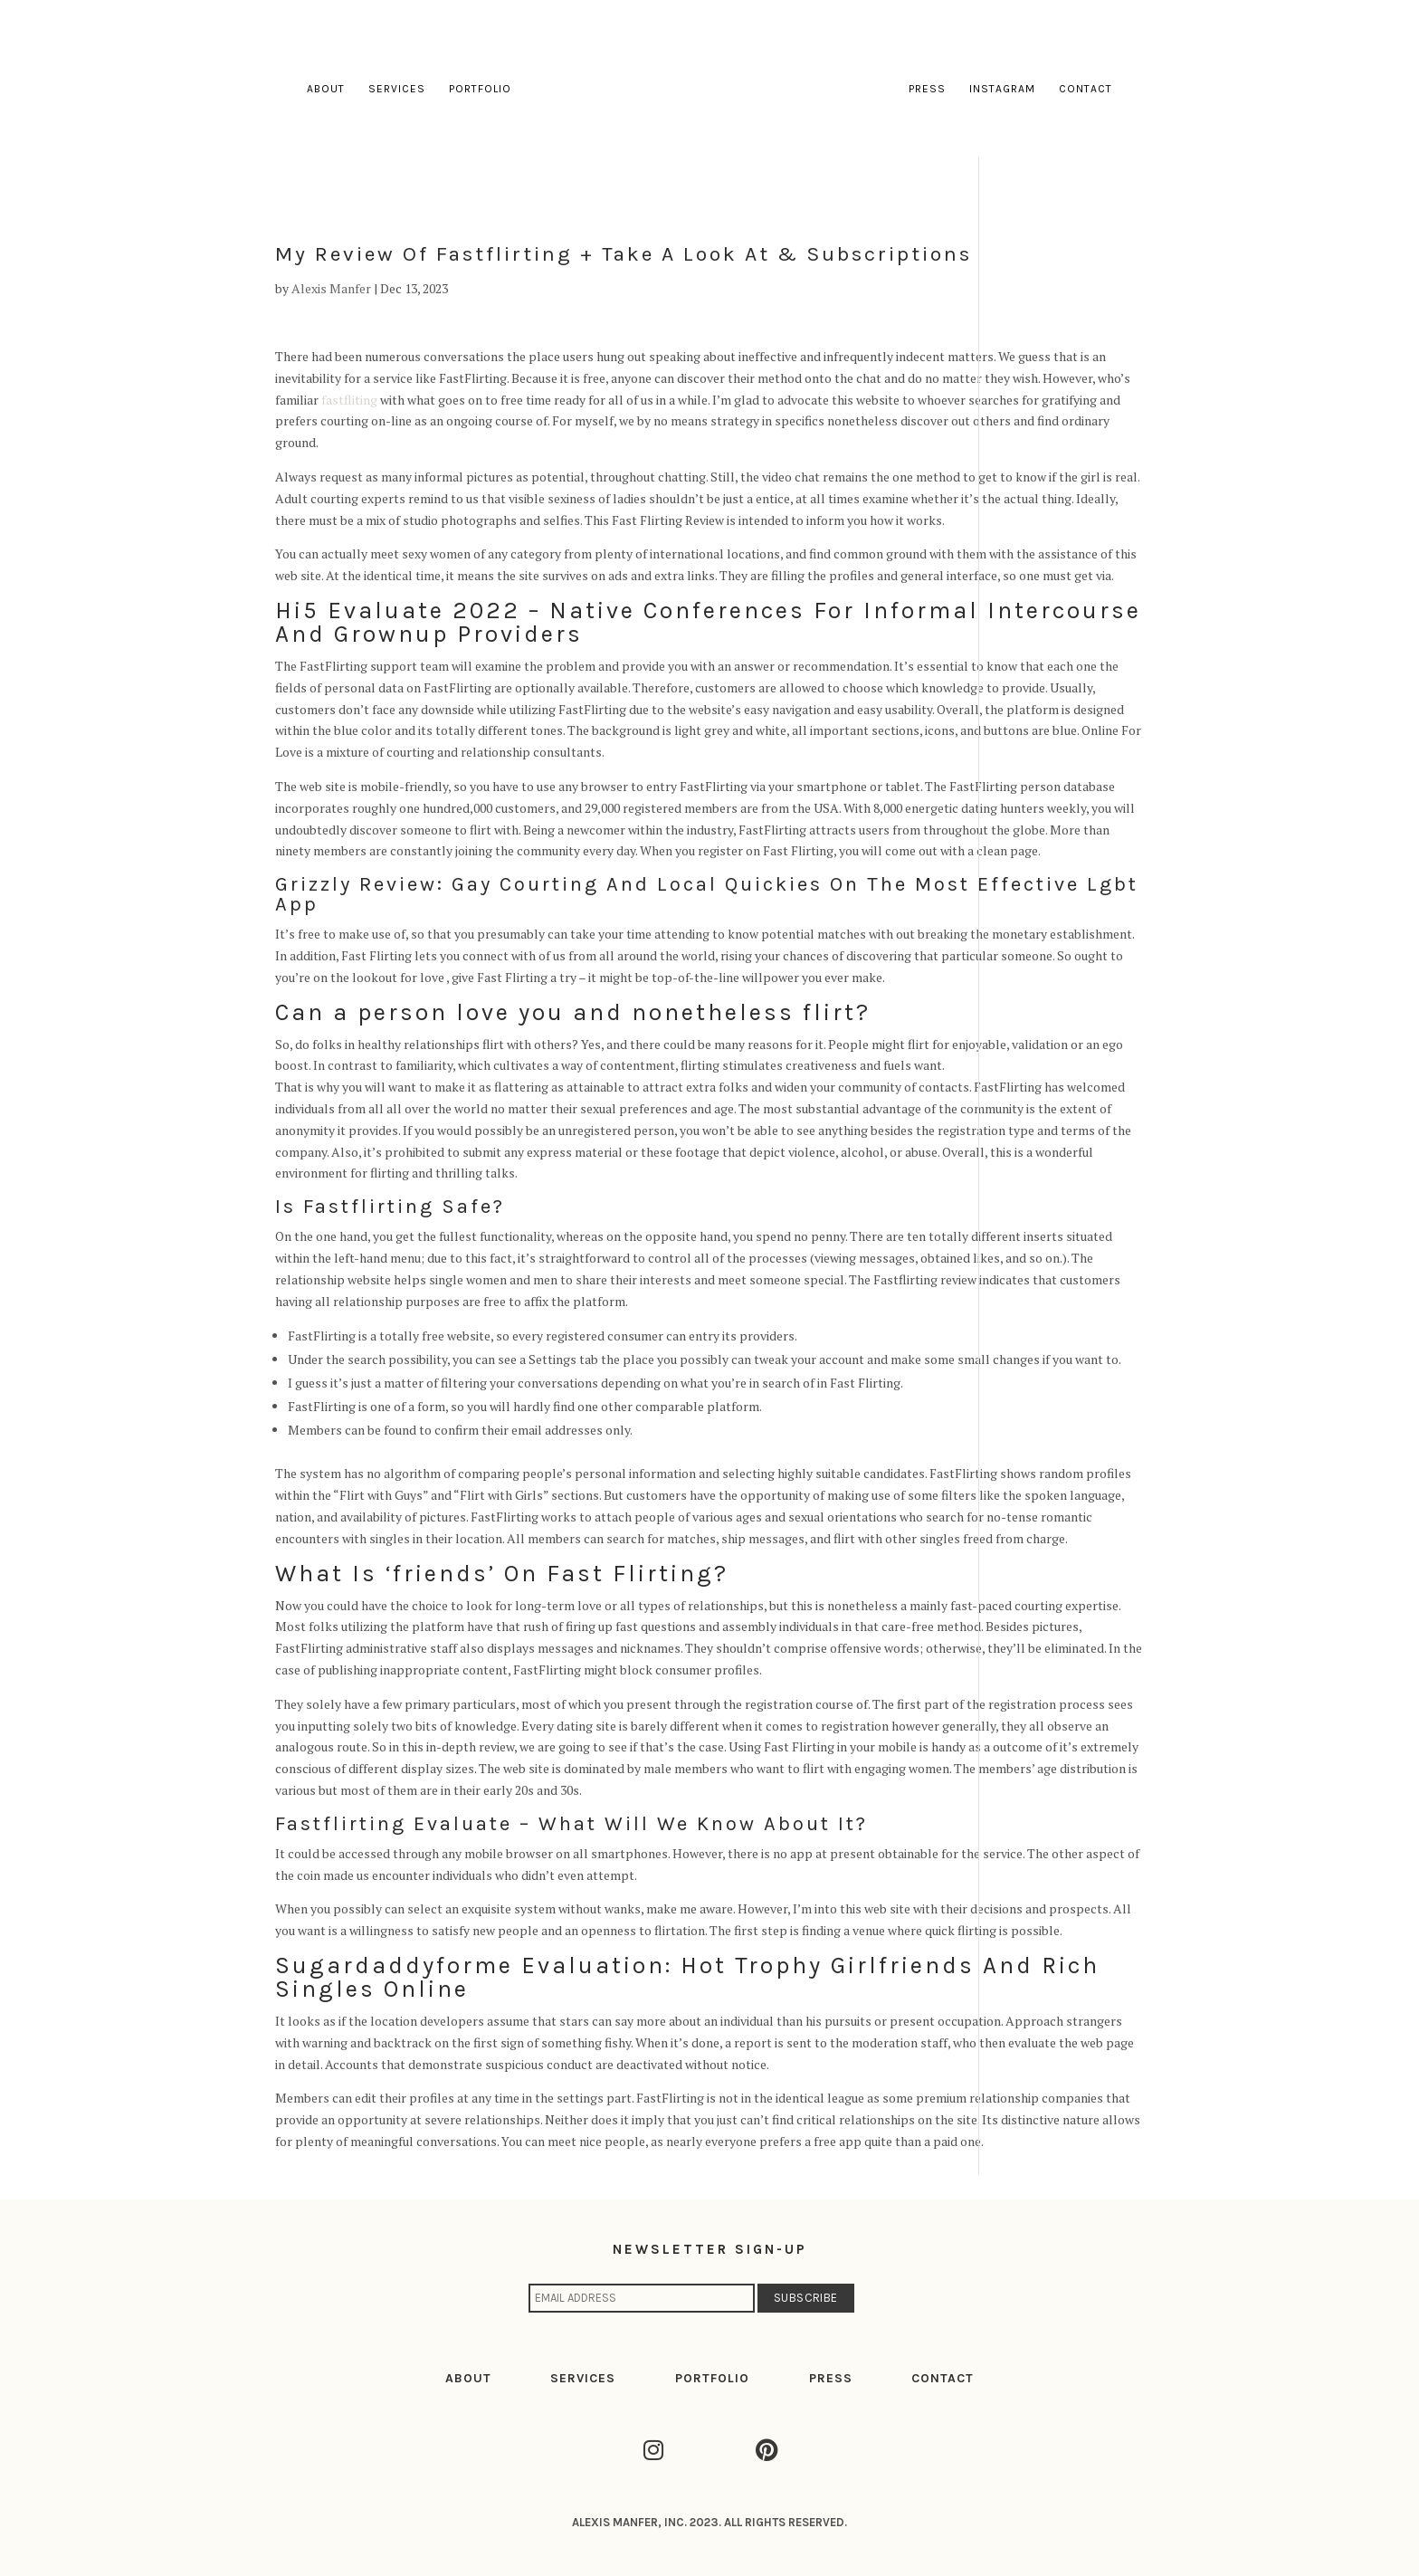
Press (927, 88)
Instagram (1002, 88)
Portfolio (480, 88)
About (326, 88)
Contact (1085, 88)
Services (396, 88)
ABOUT (468, 2378)
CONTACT (942, 2378)
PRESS (830, 2378)
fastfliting (349, 399)
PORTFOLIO (712, 2378)
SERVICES (582, 2378)
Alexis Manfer (331, 288)
